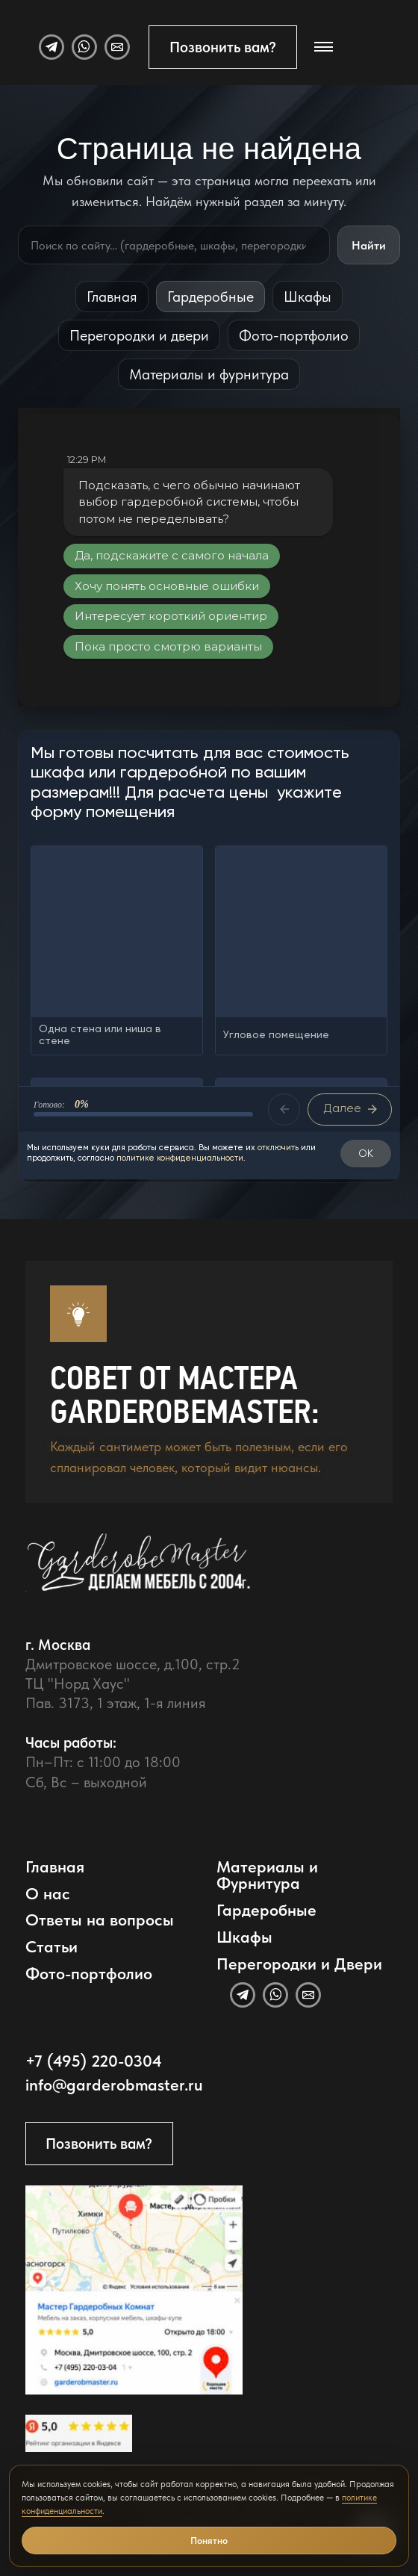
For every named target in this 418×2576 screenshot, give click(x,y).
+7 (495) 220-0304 (93, 2061)
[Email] (117, 47)
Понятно (209, 2540)
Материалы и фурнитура (209, 374)
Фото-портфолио (294, 335)
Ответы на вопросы (99, 1920)
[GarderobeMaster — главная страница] (196, 1573)
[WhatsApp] (84, 47)
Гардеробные (210, 296)
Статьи (51, 1947)
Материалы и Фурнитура (267, 1875)
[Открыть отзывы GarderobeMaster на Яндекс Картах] (78, 2433)
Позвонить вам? (222, 47)
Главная (112, 296)
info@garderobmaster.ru (114, 2085)
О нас (47, 1894)
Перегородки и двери (139, 335)
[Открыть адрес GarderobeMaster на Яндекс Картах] (134, 2290)
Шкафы (307, 296)
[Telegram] (51, 47)
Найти (369, 245)
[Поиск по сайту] (174, 245)
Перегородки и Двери (299, 1964)
